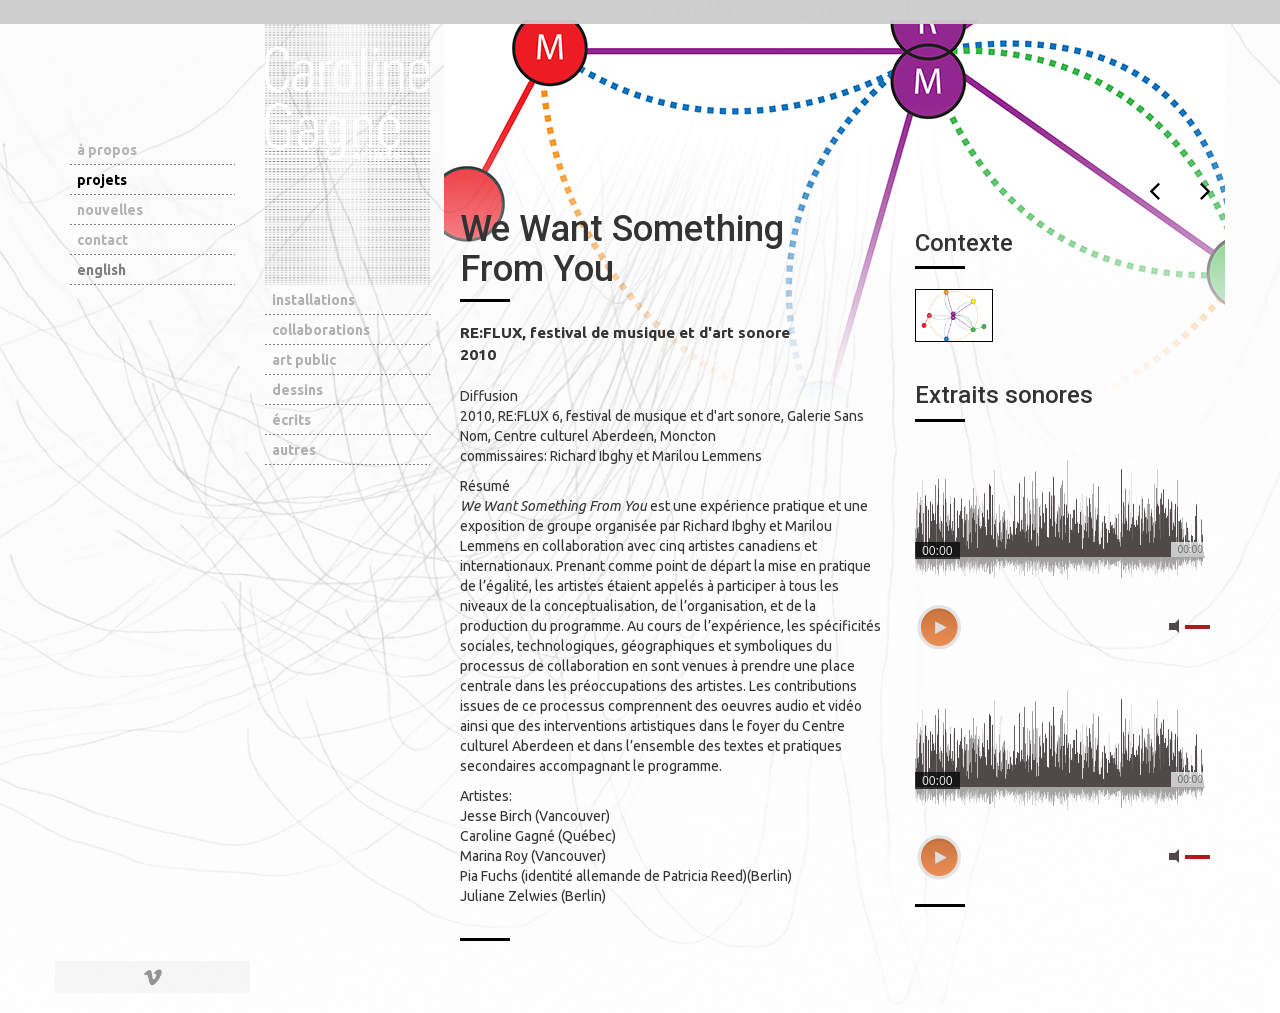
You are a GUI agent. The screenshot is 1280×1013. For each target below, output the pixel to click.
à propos (107, 150)
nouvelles (110, 210)
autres (294, 450)
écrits (291, 420)
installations (313, 300)
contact (102, 240)
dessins (297, 390)
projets (102, 180)
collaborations (321, 330)
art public (304, 360)
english (101, 270)
